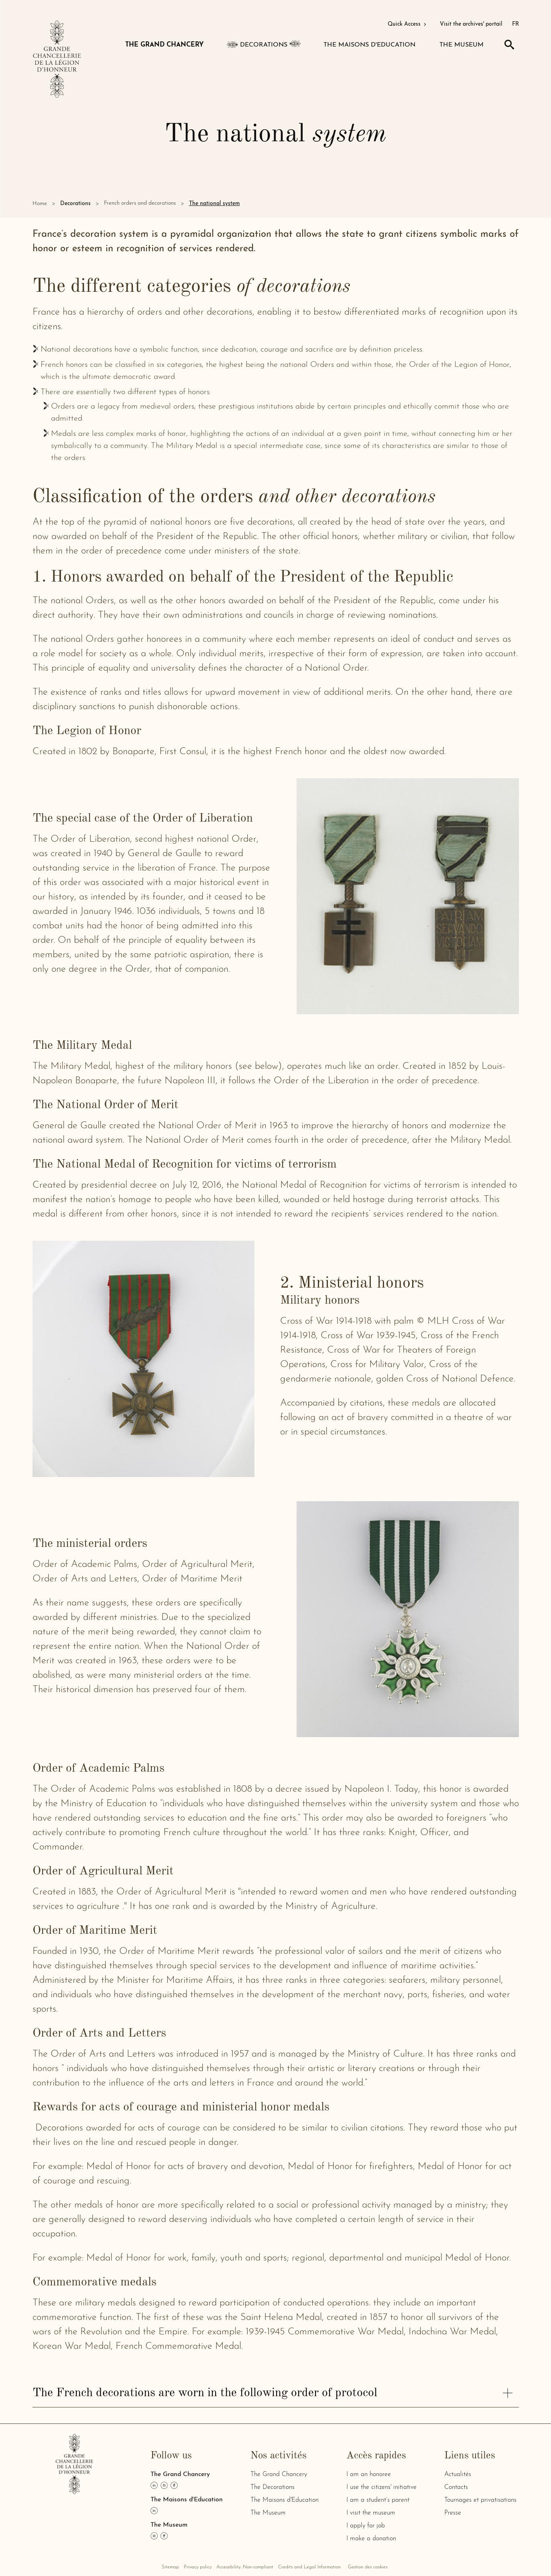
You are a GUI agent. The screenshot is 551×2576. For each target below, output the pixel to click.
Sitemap (170, 2567)
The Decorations (272, 2487)
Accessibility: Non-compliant (244, 2567)
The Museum (268, 2513)
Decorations (75, 204)
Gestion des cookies (367, 2567)
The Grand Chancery (278, 2474)
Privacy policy (197, 2567)
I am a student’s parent (377, 2500)
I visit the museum (370, 2513)
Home (40, 204)
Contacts (456, 2487)
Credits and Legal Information (309, 2567)
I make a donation (371, 2538)
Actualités (457, 2474)
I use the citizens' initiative (381, 2487)
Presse (452, 2513)
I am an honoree (368, 2474)
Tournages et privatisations (480, 2500)
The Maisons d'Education (284, 2500)
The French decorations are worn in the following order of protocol (272, 2393)
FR (515, 24)
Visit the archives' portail (471, 24)
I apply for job (365, 2526)
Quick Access (408, 24)
